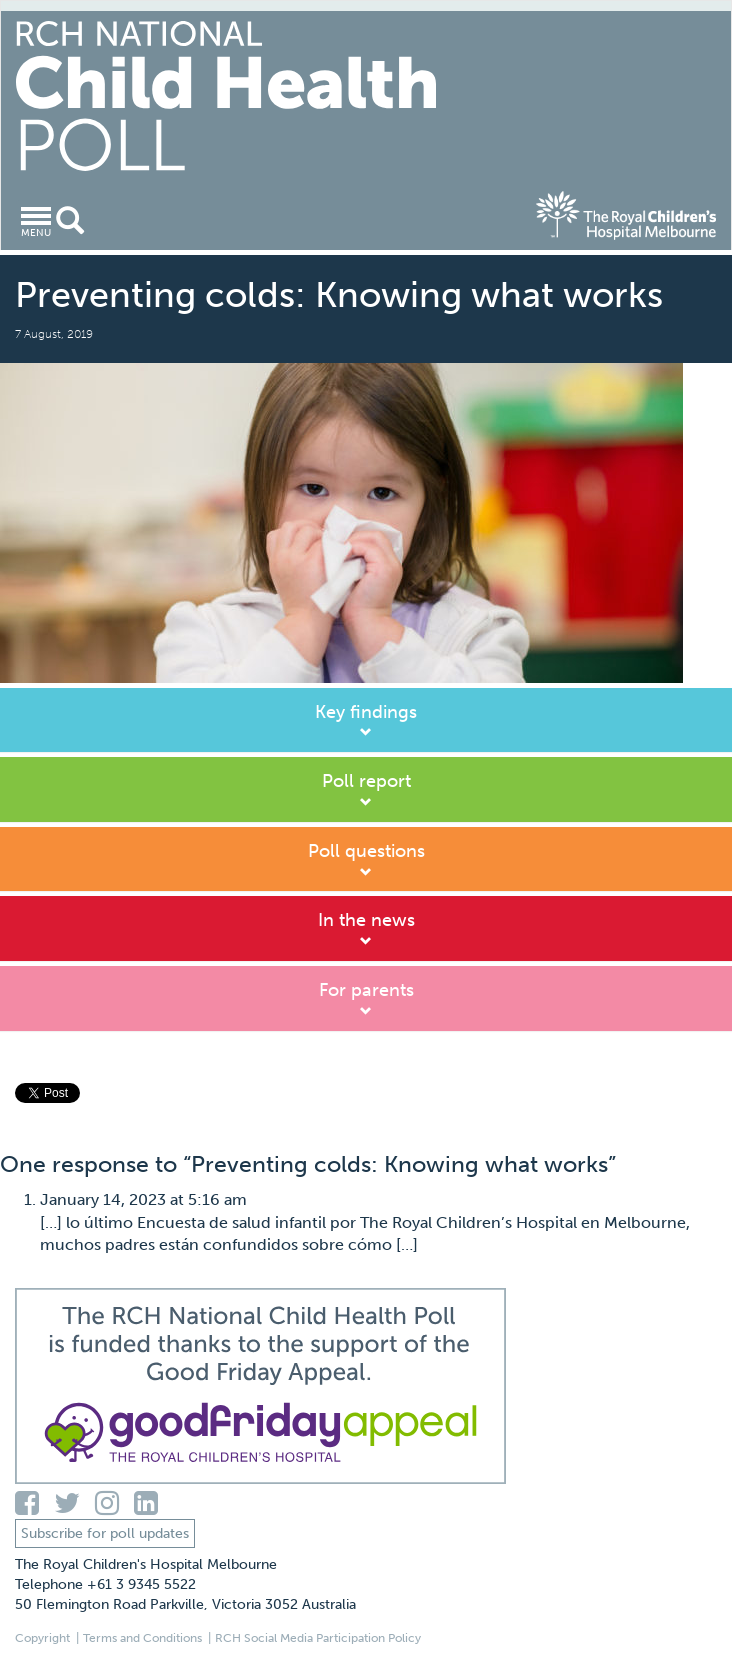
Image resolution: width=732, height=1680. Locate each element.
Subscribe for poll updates (105, 1533)
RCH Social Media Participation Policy (318, 1638)
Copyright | (47, 1638)
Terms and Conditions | (147, 1638)
